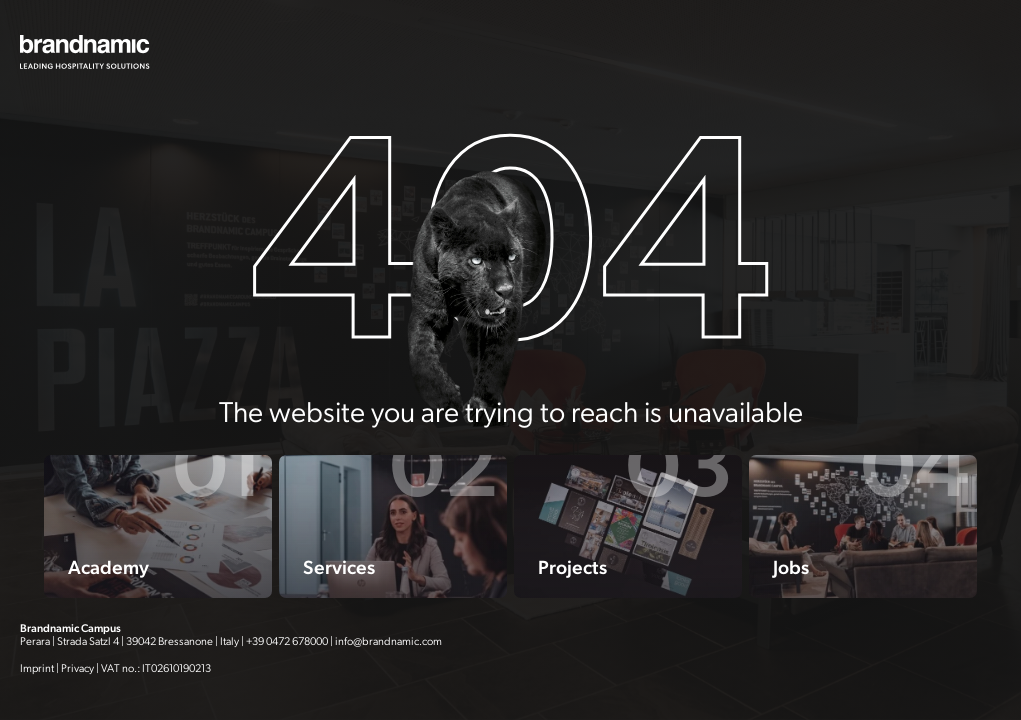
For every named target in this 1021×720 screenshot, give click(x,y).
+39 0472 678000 (287, 641)
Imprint (37, 668)
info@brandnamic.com (388, 641)
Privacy (77, 668)
